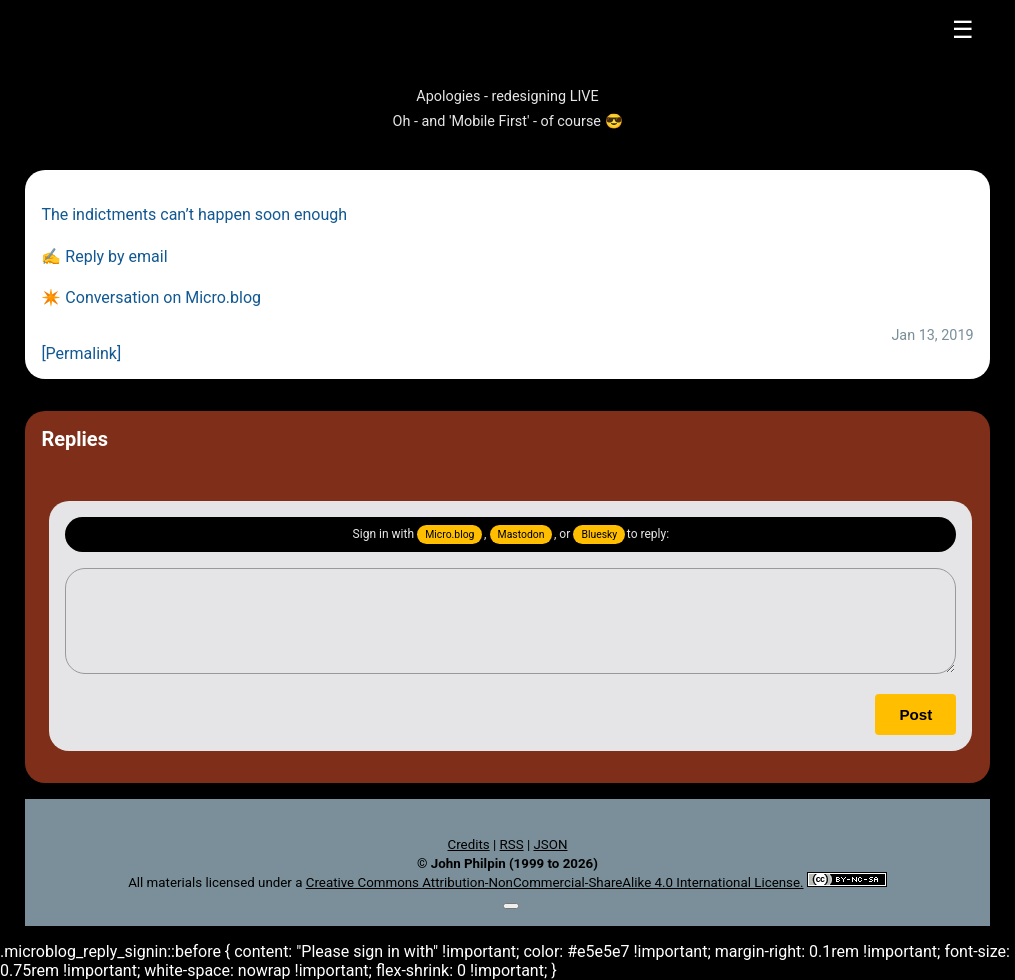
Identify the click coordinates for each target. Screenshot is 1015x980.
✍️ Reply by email (104, 256)
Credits (469, 844)
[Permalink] (81, 353)
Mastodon (521, 534)
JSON (550, 844)
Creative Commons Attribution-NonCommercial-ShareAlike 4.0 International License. (555, 882)
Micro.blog (449, 534)
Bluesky (599, 534)
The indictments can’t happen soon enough (194, 214)
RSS (512, 844)
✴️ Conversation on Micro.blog (151, 297)
